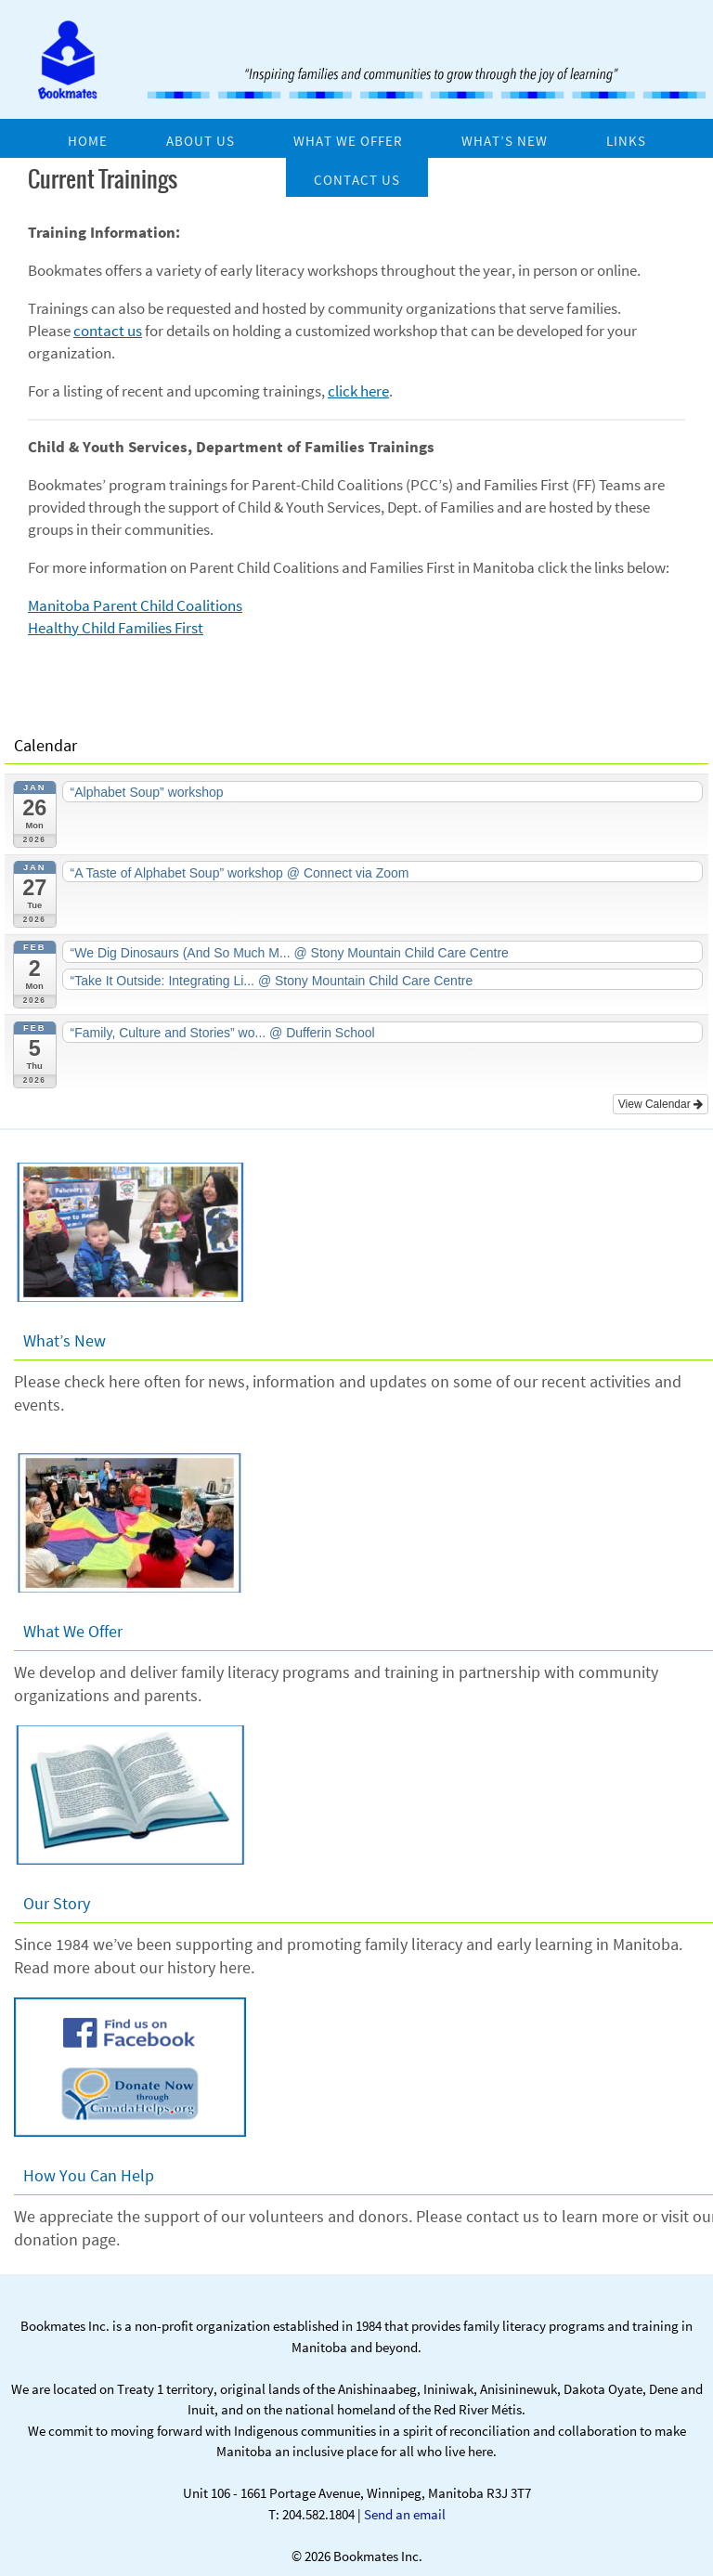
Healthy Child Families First (115, 628)
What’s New (64, 1340)
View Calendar (660, 1104)
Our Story (56, 1903)
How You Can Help (88, 2175)
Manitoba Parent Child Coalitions (135, 605)
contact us (107, 330)
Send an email (405, 2514)
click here (358, 391)
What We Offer (73, 1631)
